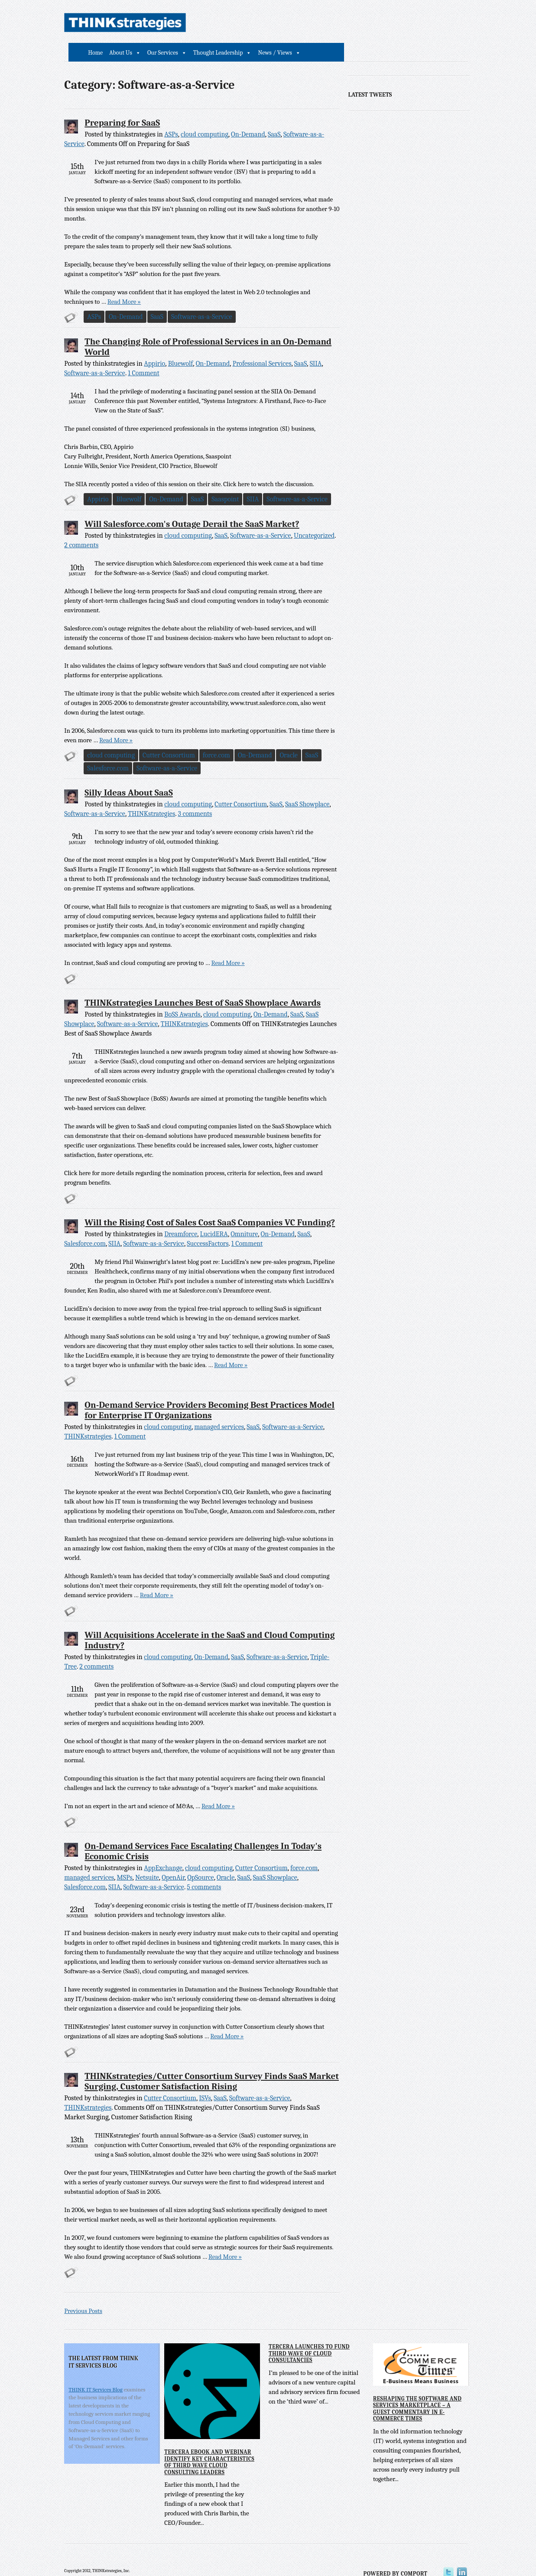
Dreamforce (180, 1215)
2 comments (96, 1648)
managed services (219, 1408)
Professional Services (262, 345)
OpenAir (173, 1859)
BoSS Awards (182, 996)
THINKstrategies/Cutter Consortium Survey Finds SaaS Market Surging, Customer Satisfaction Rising (212, 2062)
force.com (216, 737)
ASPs (171, 116)
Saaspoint (225, 480)
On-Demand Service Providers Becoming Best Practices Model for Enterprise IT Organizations (210, 1391)
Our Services (288, 22)
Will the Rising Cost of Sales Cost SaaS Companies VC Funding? (210, 1204)
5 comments (204, 1868)
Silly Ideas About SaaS (129, 774)
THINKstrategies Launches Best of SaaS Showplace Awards (203, 984)
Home (221, 22)
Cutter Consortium (169, 737)
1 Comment (143, 354)
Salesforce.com (108, 750)
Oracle (289, 737)
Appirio (154, 345)
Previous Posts (84, 2292)
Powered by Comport (399, 2554)
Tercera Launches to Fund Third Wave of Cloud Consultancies (308, 2335)
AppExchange (163, 1849)
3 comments (195, 795)
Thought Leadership (344, 22)
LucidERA (214, 1215)
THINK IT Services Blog (96, 2370)
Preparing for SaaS (122, 104)
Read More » (93, 283)
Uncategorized (314, 517)
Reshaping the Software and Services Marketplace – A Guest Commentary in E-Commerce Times (416, 2389)
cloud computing (204, 116)
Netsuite (147, 1859)
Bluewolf (180, 345)
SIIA (316, 345)
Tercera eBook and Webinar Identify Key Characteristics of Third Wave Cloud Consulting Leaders (209, 2443)
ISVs (205, 2079)
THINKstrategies (151, 795)
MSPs (125, 1859)
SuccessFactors (207, 1225)
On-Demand (248, 116)
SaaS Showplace (307, 785)
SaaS (274, 116)
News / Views (401, 22)
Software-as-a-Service (201, 298)
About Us (246, 22)
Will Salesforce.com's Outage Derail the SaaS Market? (192, 505)
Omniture (244, 1215)
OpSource (200, 1859)
